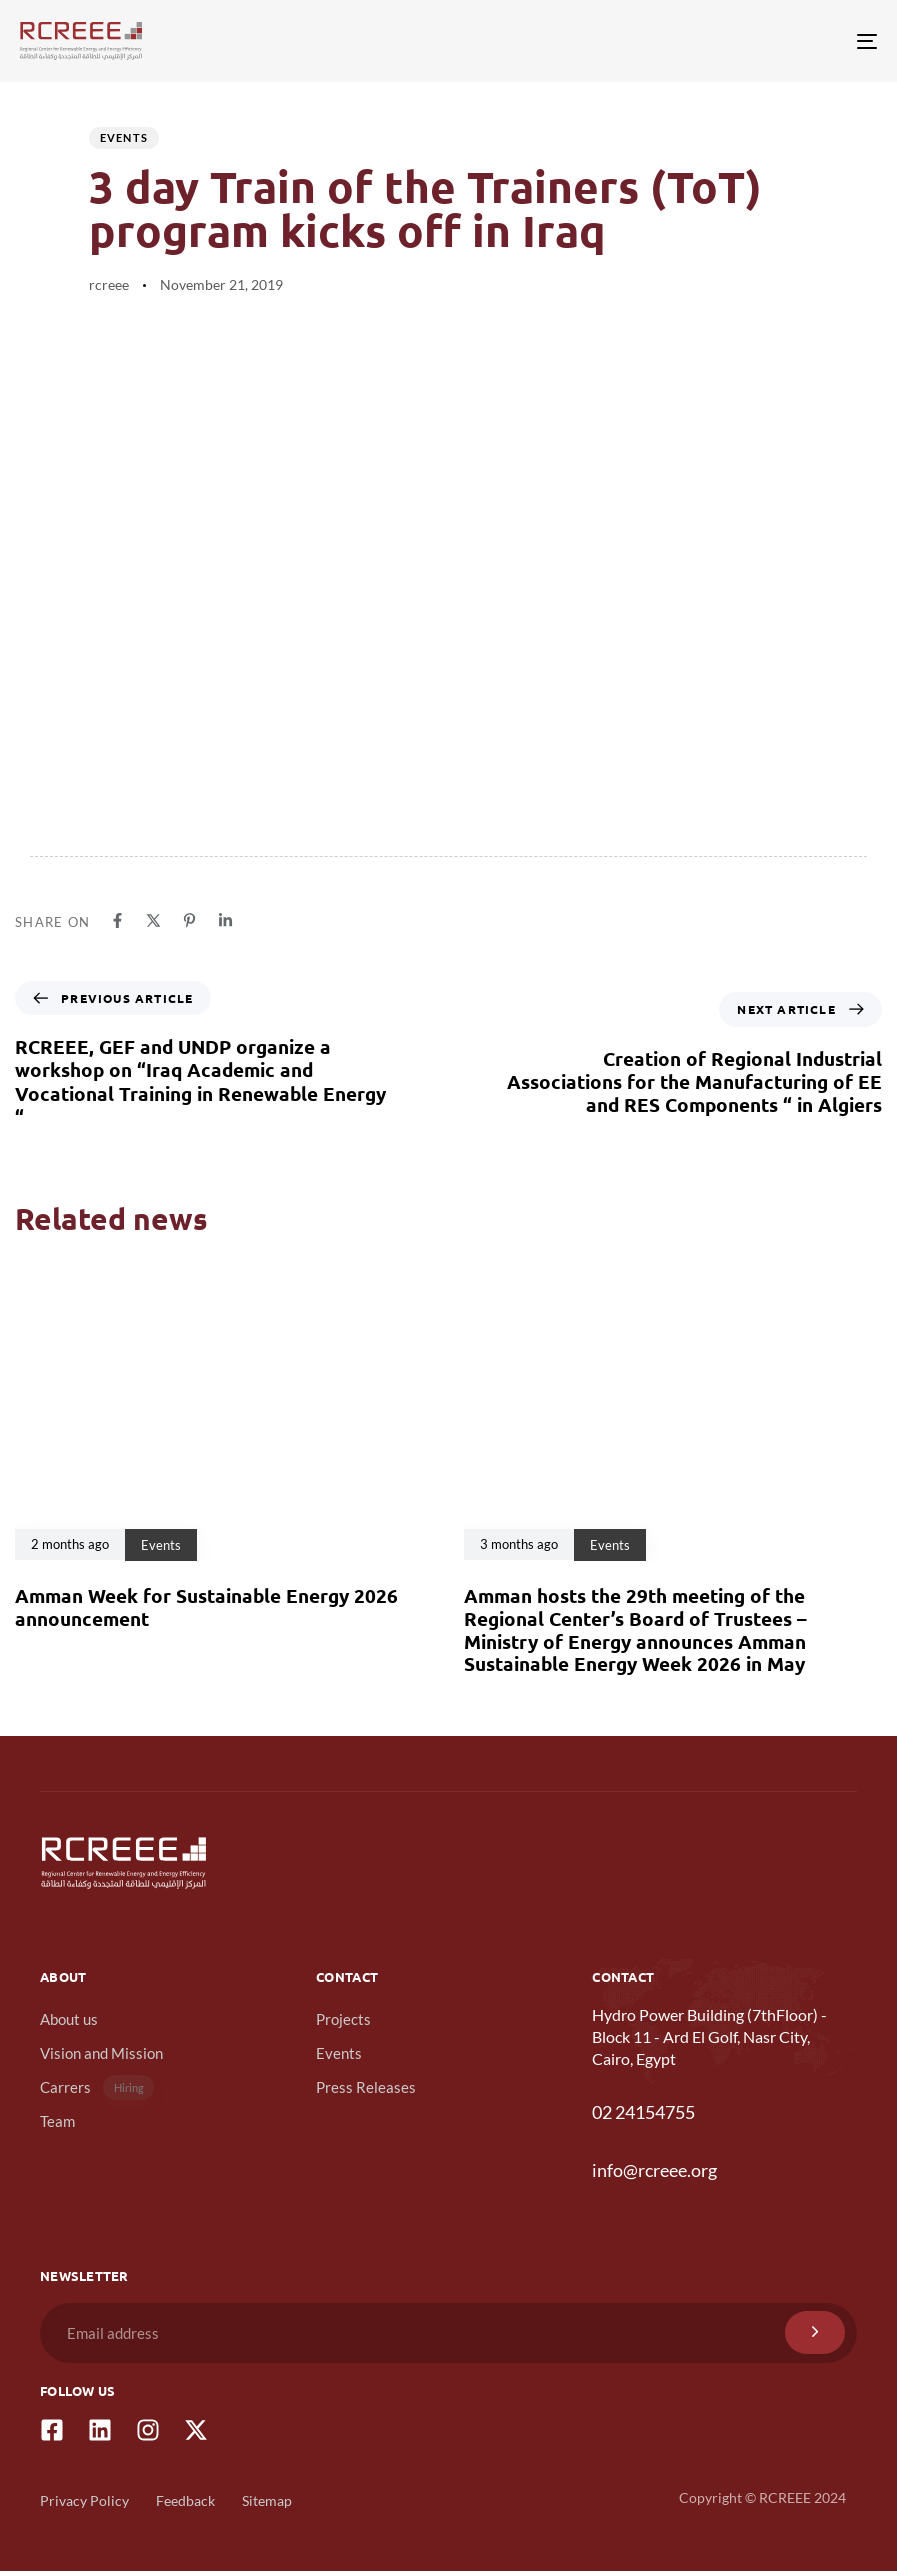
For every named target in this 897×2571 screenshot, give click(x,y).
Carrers (97, 2087)
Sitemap (267, 2500)
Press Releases (366, 2087)
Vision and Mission (101, 2053)
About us (69, 2019)
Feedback (185, 2500)
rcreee (109, 284)
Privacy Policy (84, 2500)
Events (124, 137)
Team (57, 2121)
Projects (343, 2019)
